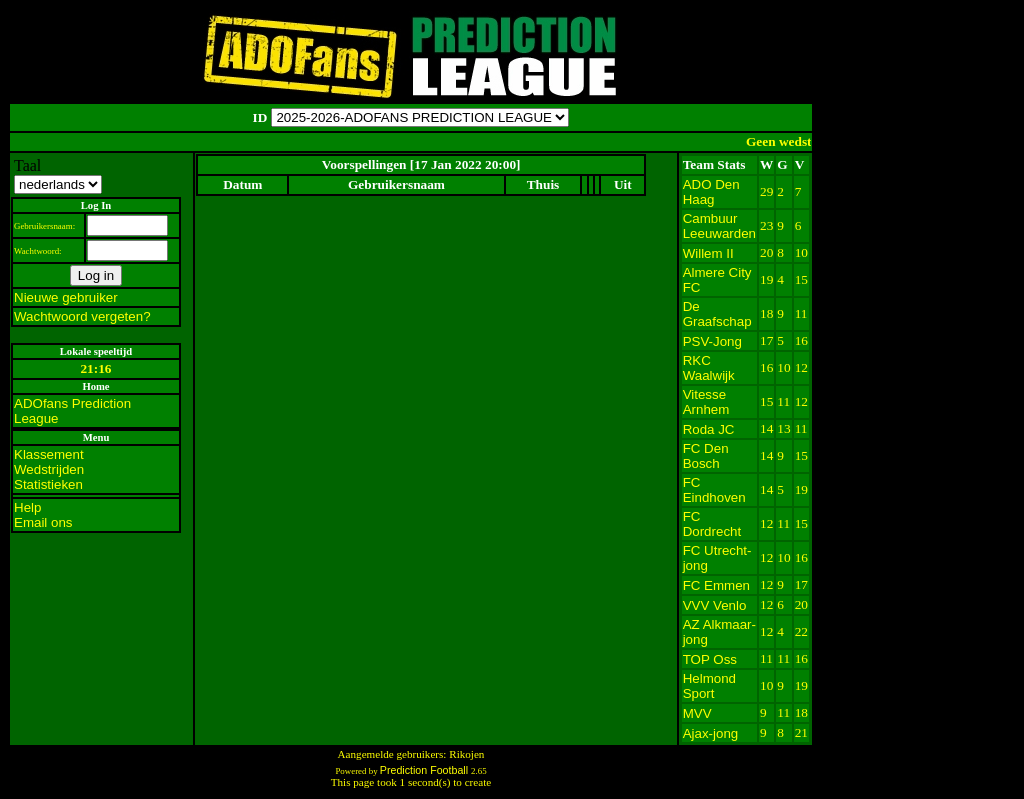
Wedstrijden (49, 469)
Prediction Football (425, 770)
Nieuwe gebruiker (66, 297)
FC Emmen (716, 585)
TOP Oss (710, 659)
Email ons (43, 522)
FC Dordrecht (712, 524)
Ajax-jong (711, 733)
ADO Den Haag (711, 192)
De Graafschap (717, 314)
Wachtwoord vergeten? (82, 316)
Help (27, 507)
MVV (697, 713)
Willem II (708, 253)
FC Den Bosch (706, 456)
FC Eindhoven (714, 490)
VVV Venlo (715, 605)
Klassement (49, 454)
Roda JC (709, 429)
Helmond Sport (709, 686)
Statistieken (48, 484)
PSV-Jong (712, 341)
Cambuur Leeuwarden (719, 226)
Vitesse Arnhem (706, 402)
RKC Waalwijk (709, 368)
